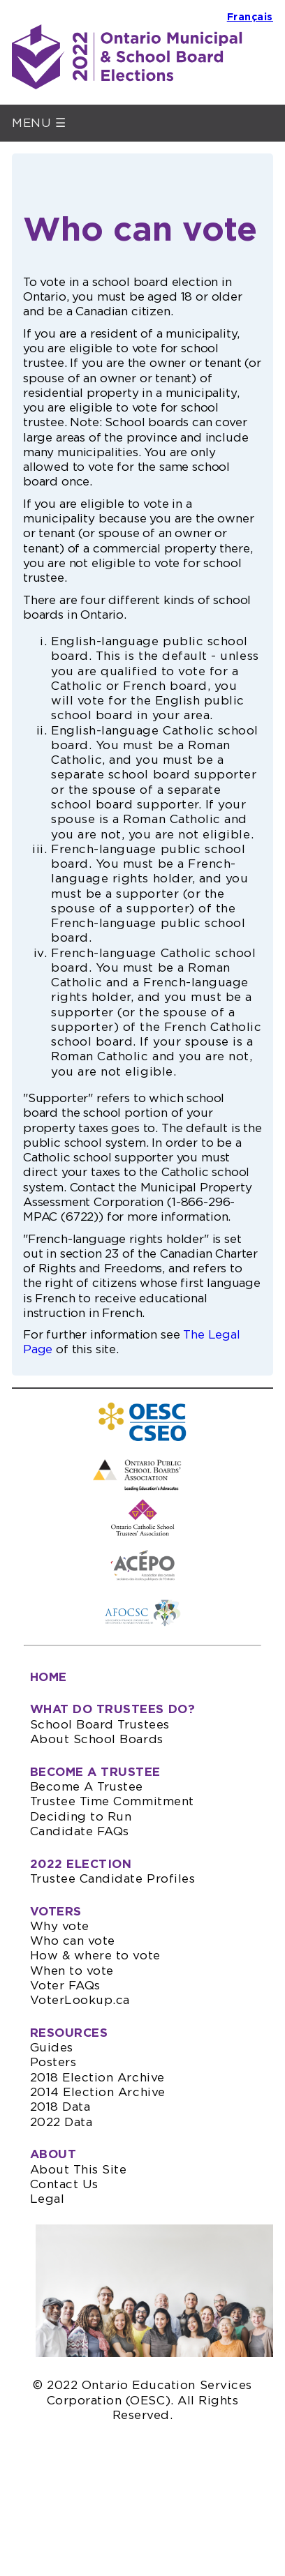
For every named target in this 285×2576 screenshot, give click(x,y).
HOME (48, 1677)
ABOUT (53, 2154)
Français (250, 17)
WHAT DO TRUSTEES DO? (113, 1709)
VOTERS (56, 1912)
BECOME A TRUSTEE (95, 1772)
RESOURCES (69, 2033)
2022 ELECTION (81, 1864)
